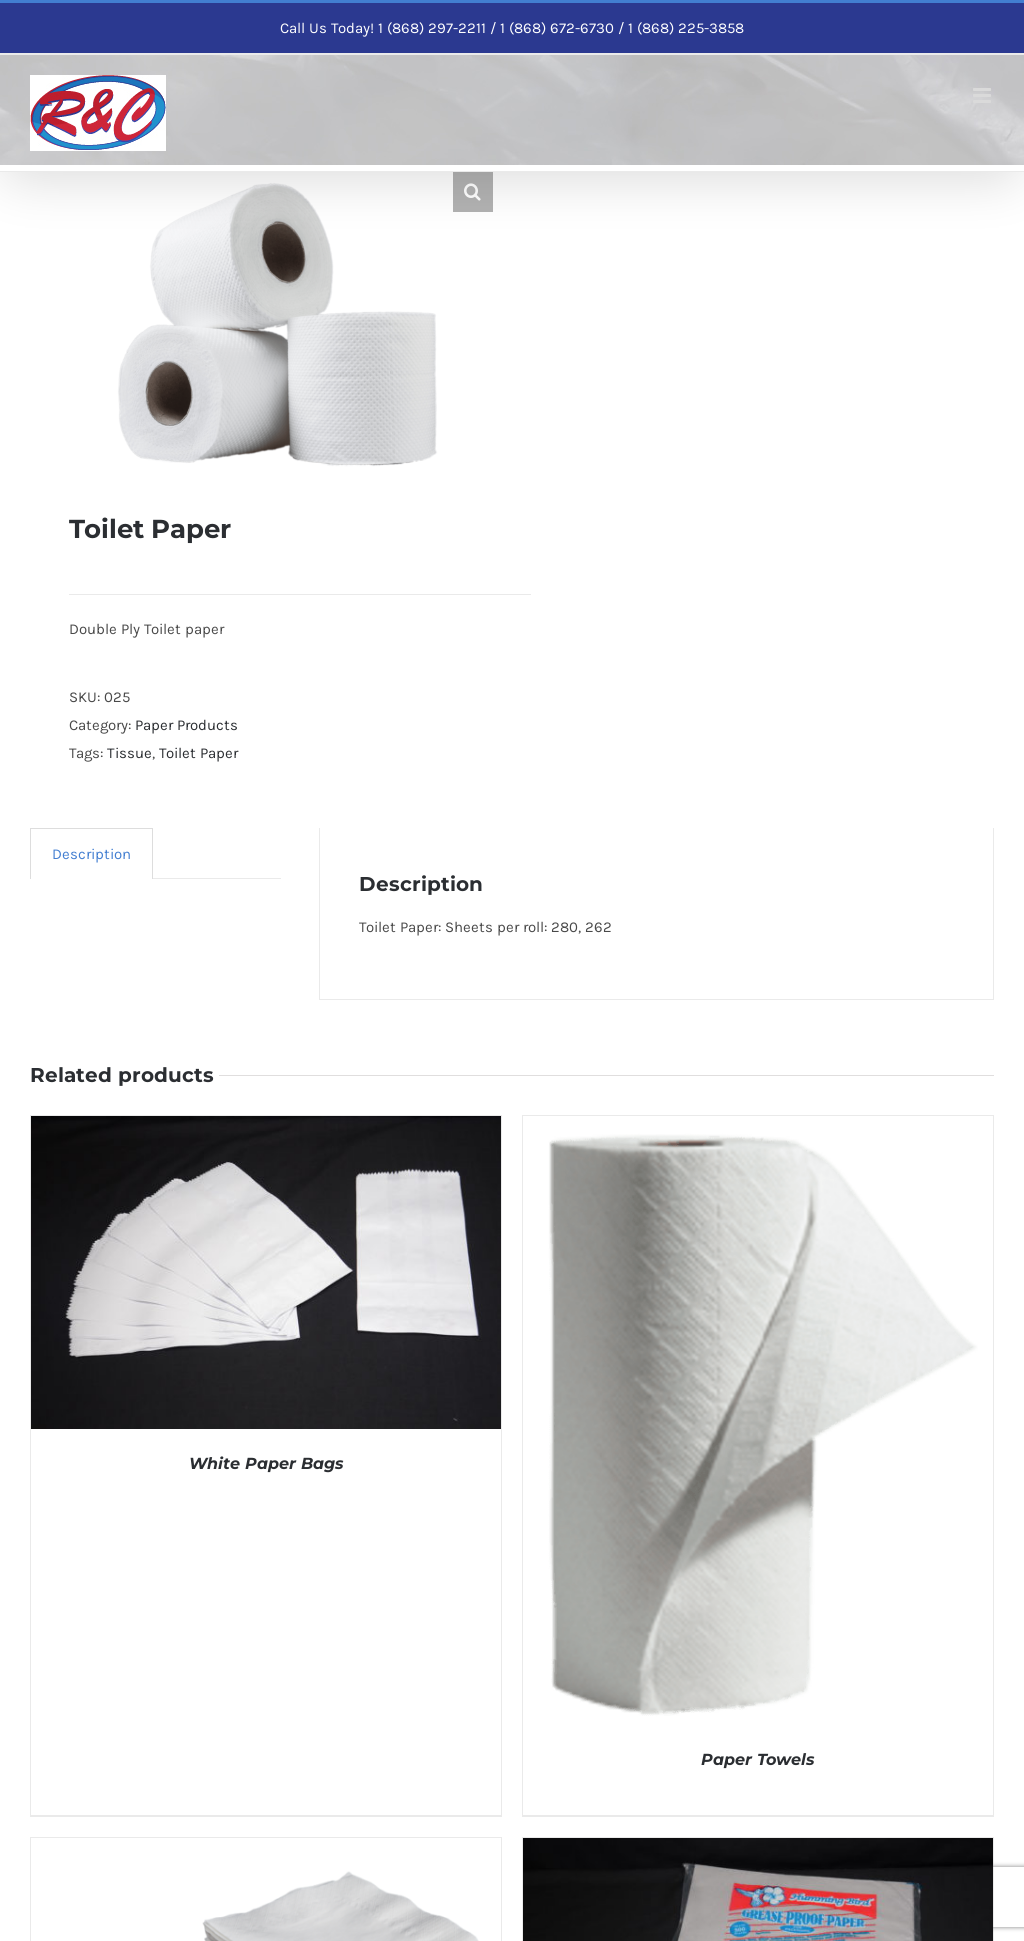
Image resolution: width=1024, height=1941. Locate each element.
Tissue (129, 753)
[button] (473, 192)
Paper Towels (758, 1759)
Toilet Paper (198, 753)
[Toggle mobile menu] (983, 95)
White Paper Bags (266, 1463)
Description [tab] (91, 854)
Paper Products (186, 725)
